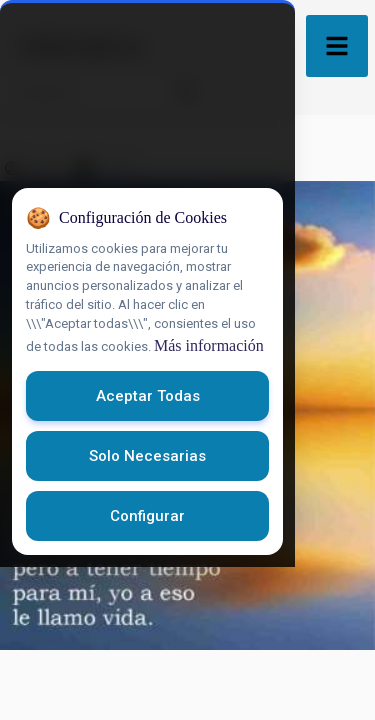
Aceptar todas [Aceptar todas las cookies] (188, 549)
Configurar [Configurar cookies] (187, 669)
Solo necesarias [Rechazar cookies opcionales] (187, 609)
